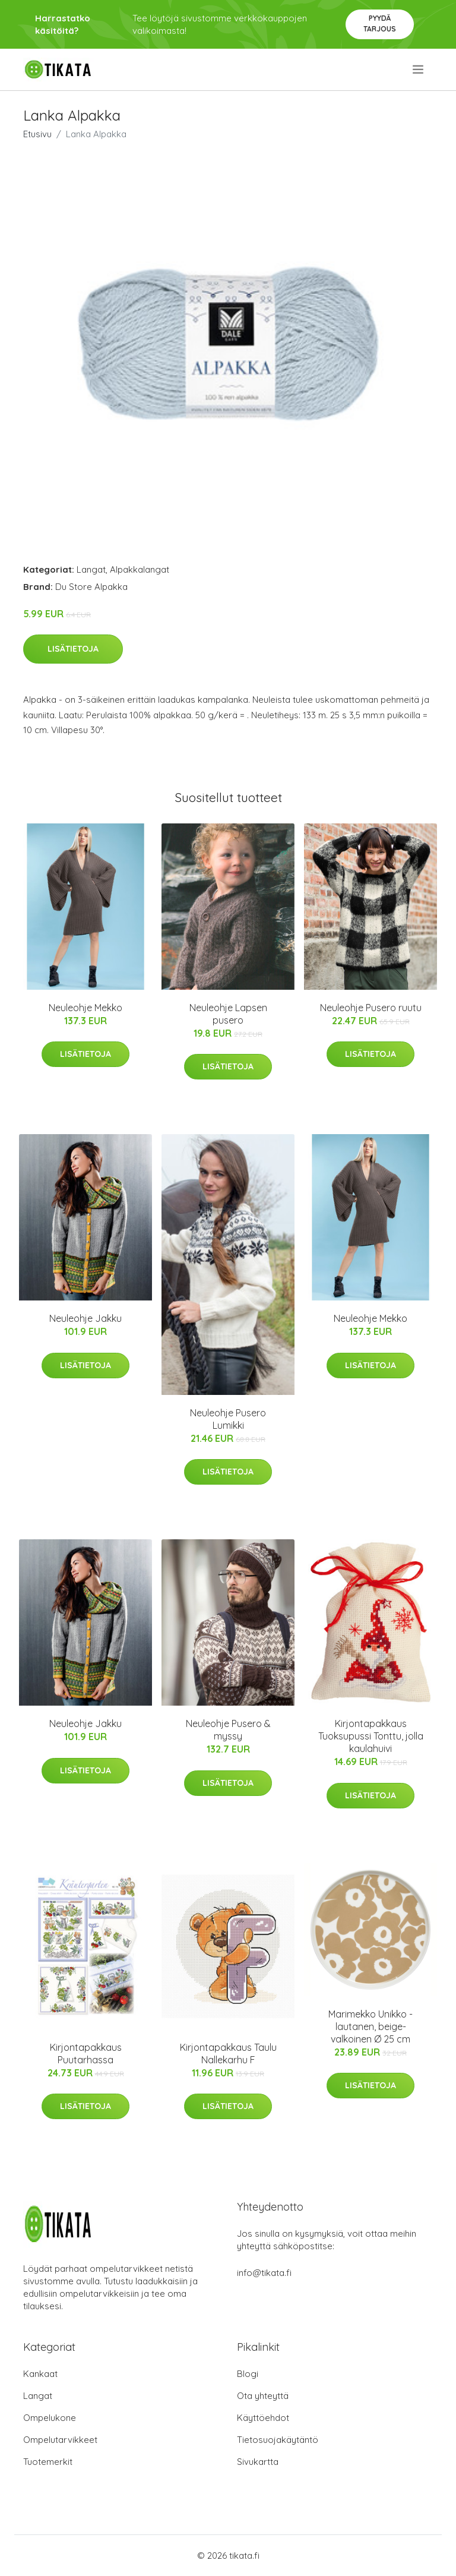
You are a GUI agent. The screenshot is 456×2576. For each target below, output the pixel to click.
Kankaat (40, 2373)
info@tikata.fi (264, 2272)
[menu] (419, 69)
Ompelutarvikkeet (60, 2439)
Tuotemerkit (47, 2461)
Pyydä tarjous (379, 23)
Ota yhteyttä (263, 2395)
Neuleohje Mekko (85, 1008)
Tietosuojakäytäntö (277, 2439)
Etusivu (37, 134)
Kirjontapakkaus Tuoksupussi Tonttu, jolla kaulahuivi (370, 1736)
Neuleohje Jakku (85, 1318)
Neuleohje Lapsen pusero (228, 1014)
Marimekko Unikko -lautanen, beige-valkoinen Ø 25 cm (370, 2026)
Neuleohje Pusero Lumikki (228, 1419)
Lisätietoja (73, 648)
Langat (91, 569)
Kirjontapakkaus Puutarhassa (86, 2053)
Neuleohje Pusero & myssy (228, 1730)
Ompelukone (49, 2417)
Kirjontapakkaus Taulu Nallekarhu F (228, 2053)
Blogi (247, 2373)
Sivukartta (257, 2461)
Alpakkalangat (139, 569)
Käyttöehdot (263, 2417)
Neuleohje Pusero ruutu (371, 1008)
